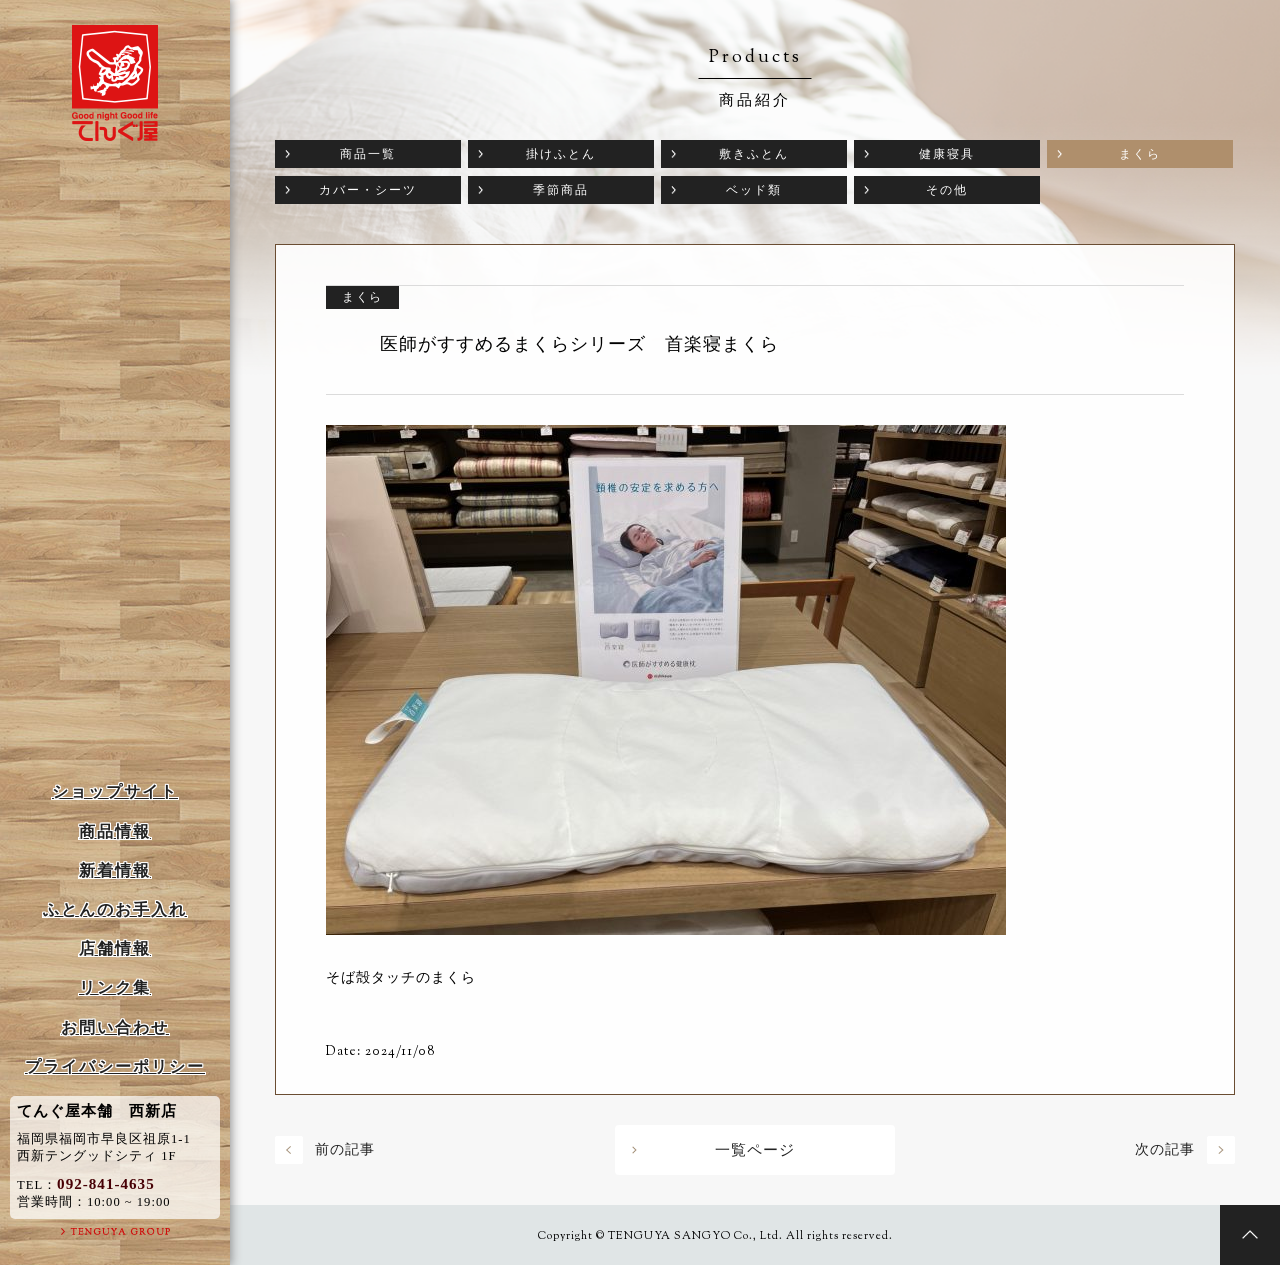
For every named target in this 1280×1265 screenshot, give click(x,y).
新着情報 (115, 870)
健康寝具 (947, 154)
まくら (1140, 154)
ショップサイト (115, 791)
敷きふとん (754, 154)
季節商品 (561, 190)
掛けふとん (561, 154)
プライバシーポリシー (115, 1066)
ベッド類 (754, 190)
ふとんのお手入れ (115, 909)
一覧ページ (755, 1150)
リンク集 (115, 987)
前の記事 (345, 1149)
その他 (947, 190)
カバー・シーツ (368, 190)
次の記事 (1165, 1149)
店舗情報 (115, 948)
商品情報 (115, 831)
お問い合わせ (115, 1027)
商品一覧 (368, 154)
